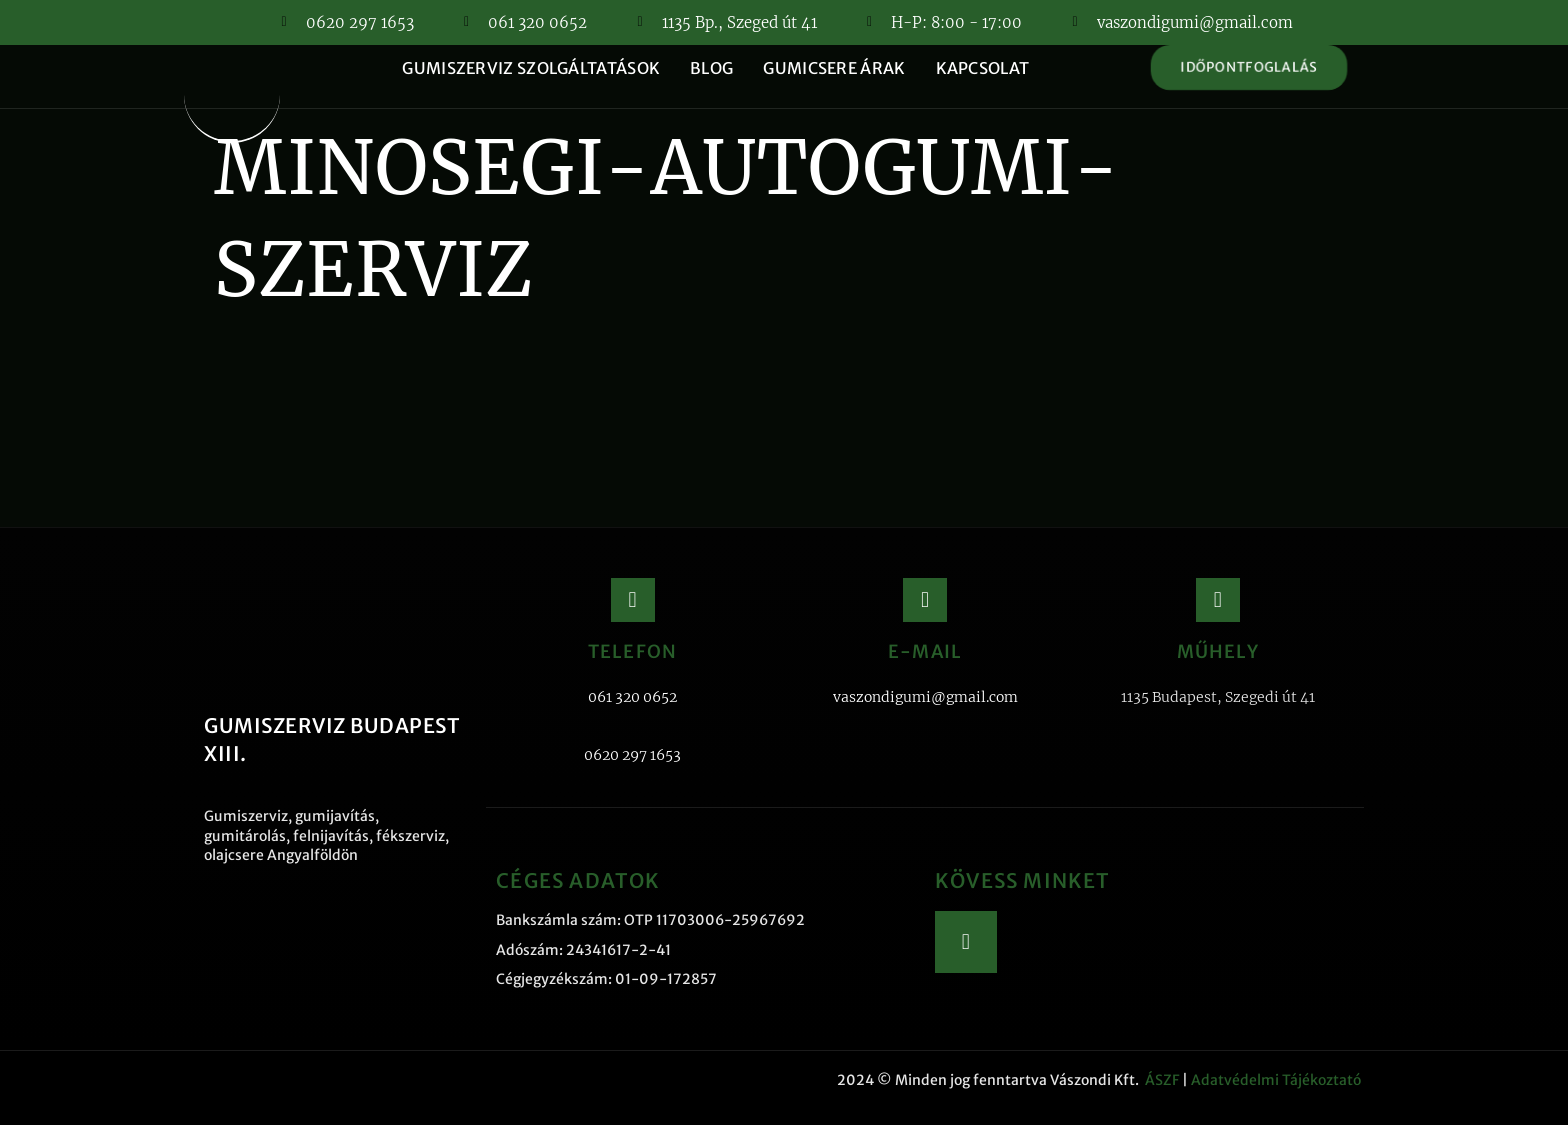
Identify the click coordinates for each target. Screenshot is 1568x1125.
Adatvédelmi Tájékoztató (1277, 1080)
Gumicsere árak (834, 68)
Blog (711, 68)
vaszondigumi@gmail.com (925, 697)
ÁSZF (1162, 1080)
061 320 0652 (632, 697)
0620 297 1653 (632, 755)
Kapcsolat (983, 68)
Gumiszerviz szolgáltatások (531, 68)
